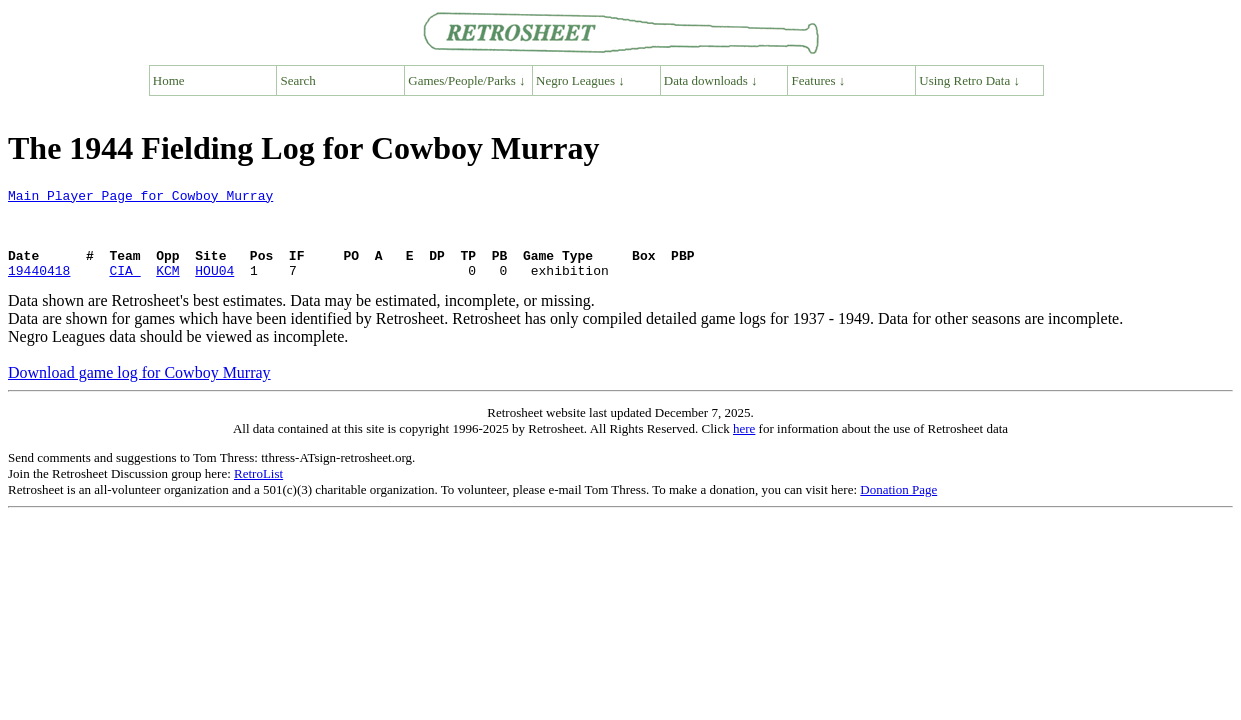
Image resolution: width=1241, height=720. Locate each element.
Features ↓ (819, 80)
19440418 (39, 288)
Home (169, 80)
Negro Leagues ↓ (580, 80)
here (744, 446)
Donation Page (898, 507)
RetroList (258, 491)
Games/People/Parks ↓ (466, 80)
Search (298, 80)
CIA (124, 288)
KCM (167, 288)
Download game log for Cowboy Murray (139, 390)
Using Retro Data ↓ (969, 80)
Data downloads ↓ (711, 80)
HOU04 (214, 288)
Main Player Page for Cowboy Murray (140, 198)
